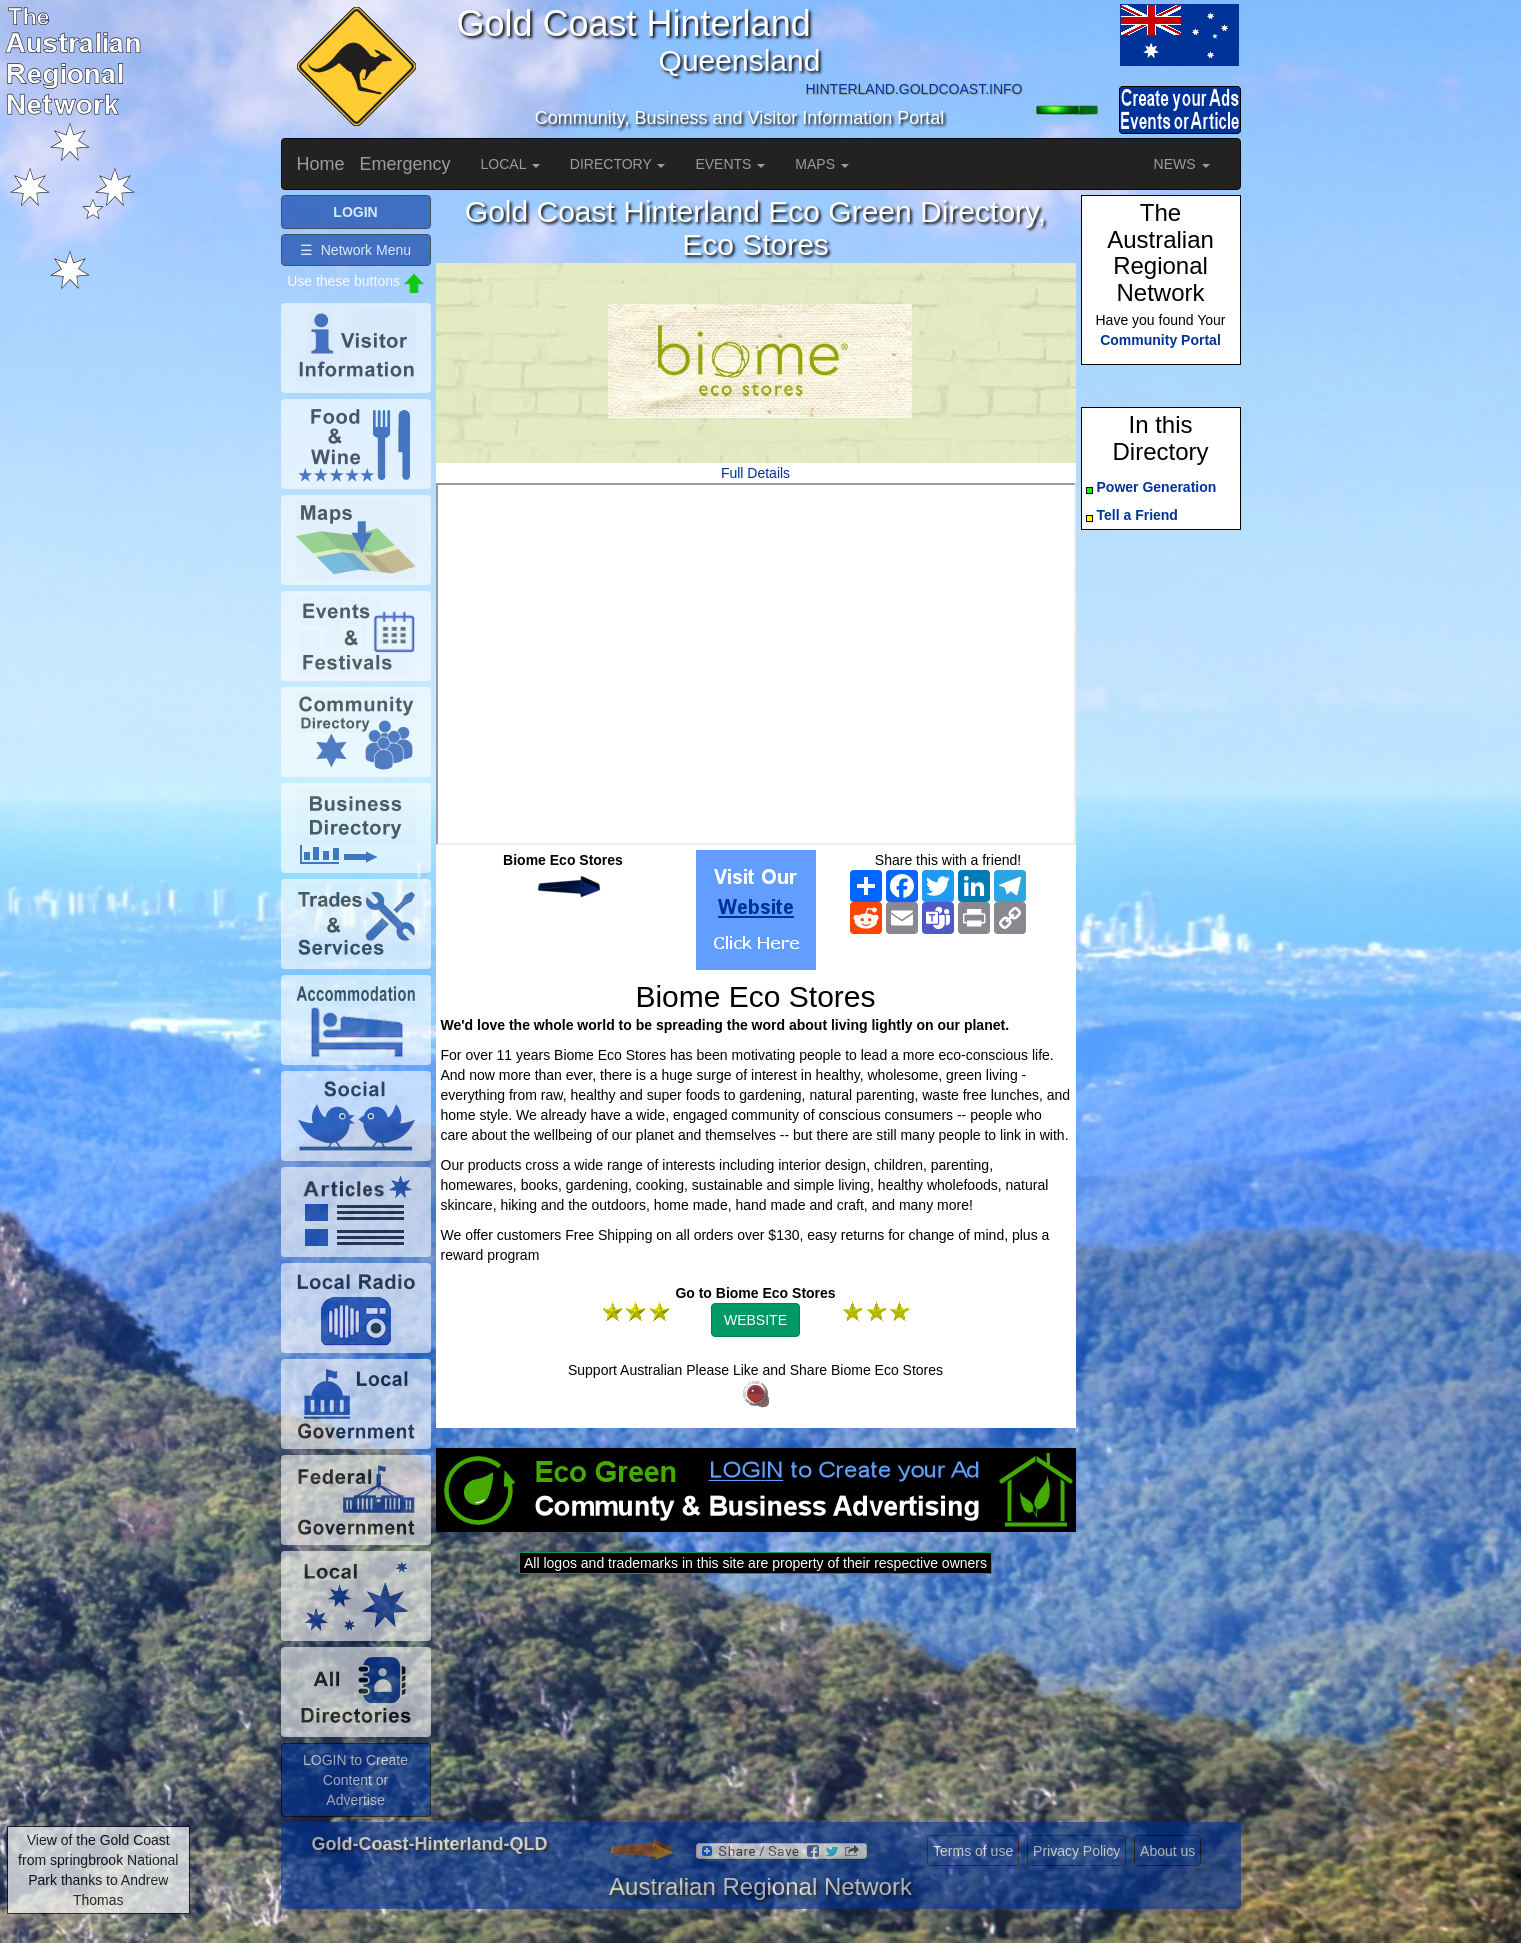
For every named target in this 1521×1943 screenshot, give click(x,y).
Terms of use (973, 1851)
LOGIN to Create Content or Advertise (355, 1780)
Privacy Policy (1076, 1851)
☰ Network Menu (355, 250)
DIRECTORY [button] (618, 164)
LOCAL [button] (510, 164)
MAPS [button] (822, 164)
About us (1167, 1851)
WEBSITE (755, 1320)
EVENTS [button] (730, 164)
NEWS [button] (1182, 164)
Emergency (405, 164)
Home (321, 164)
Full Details (755, 473)
